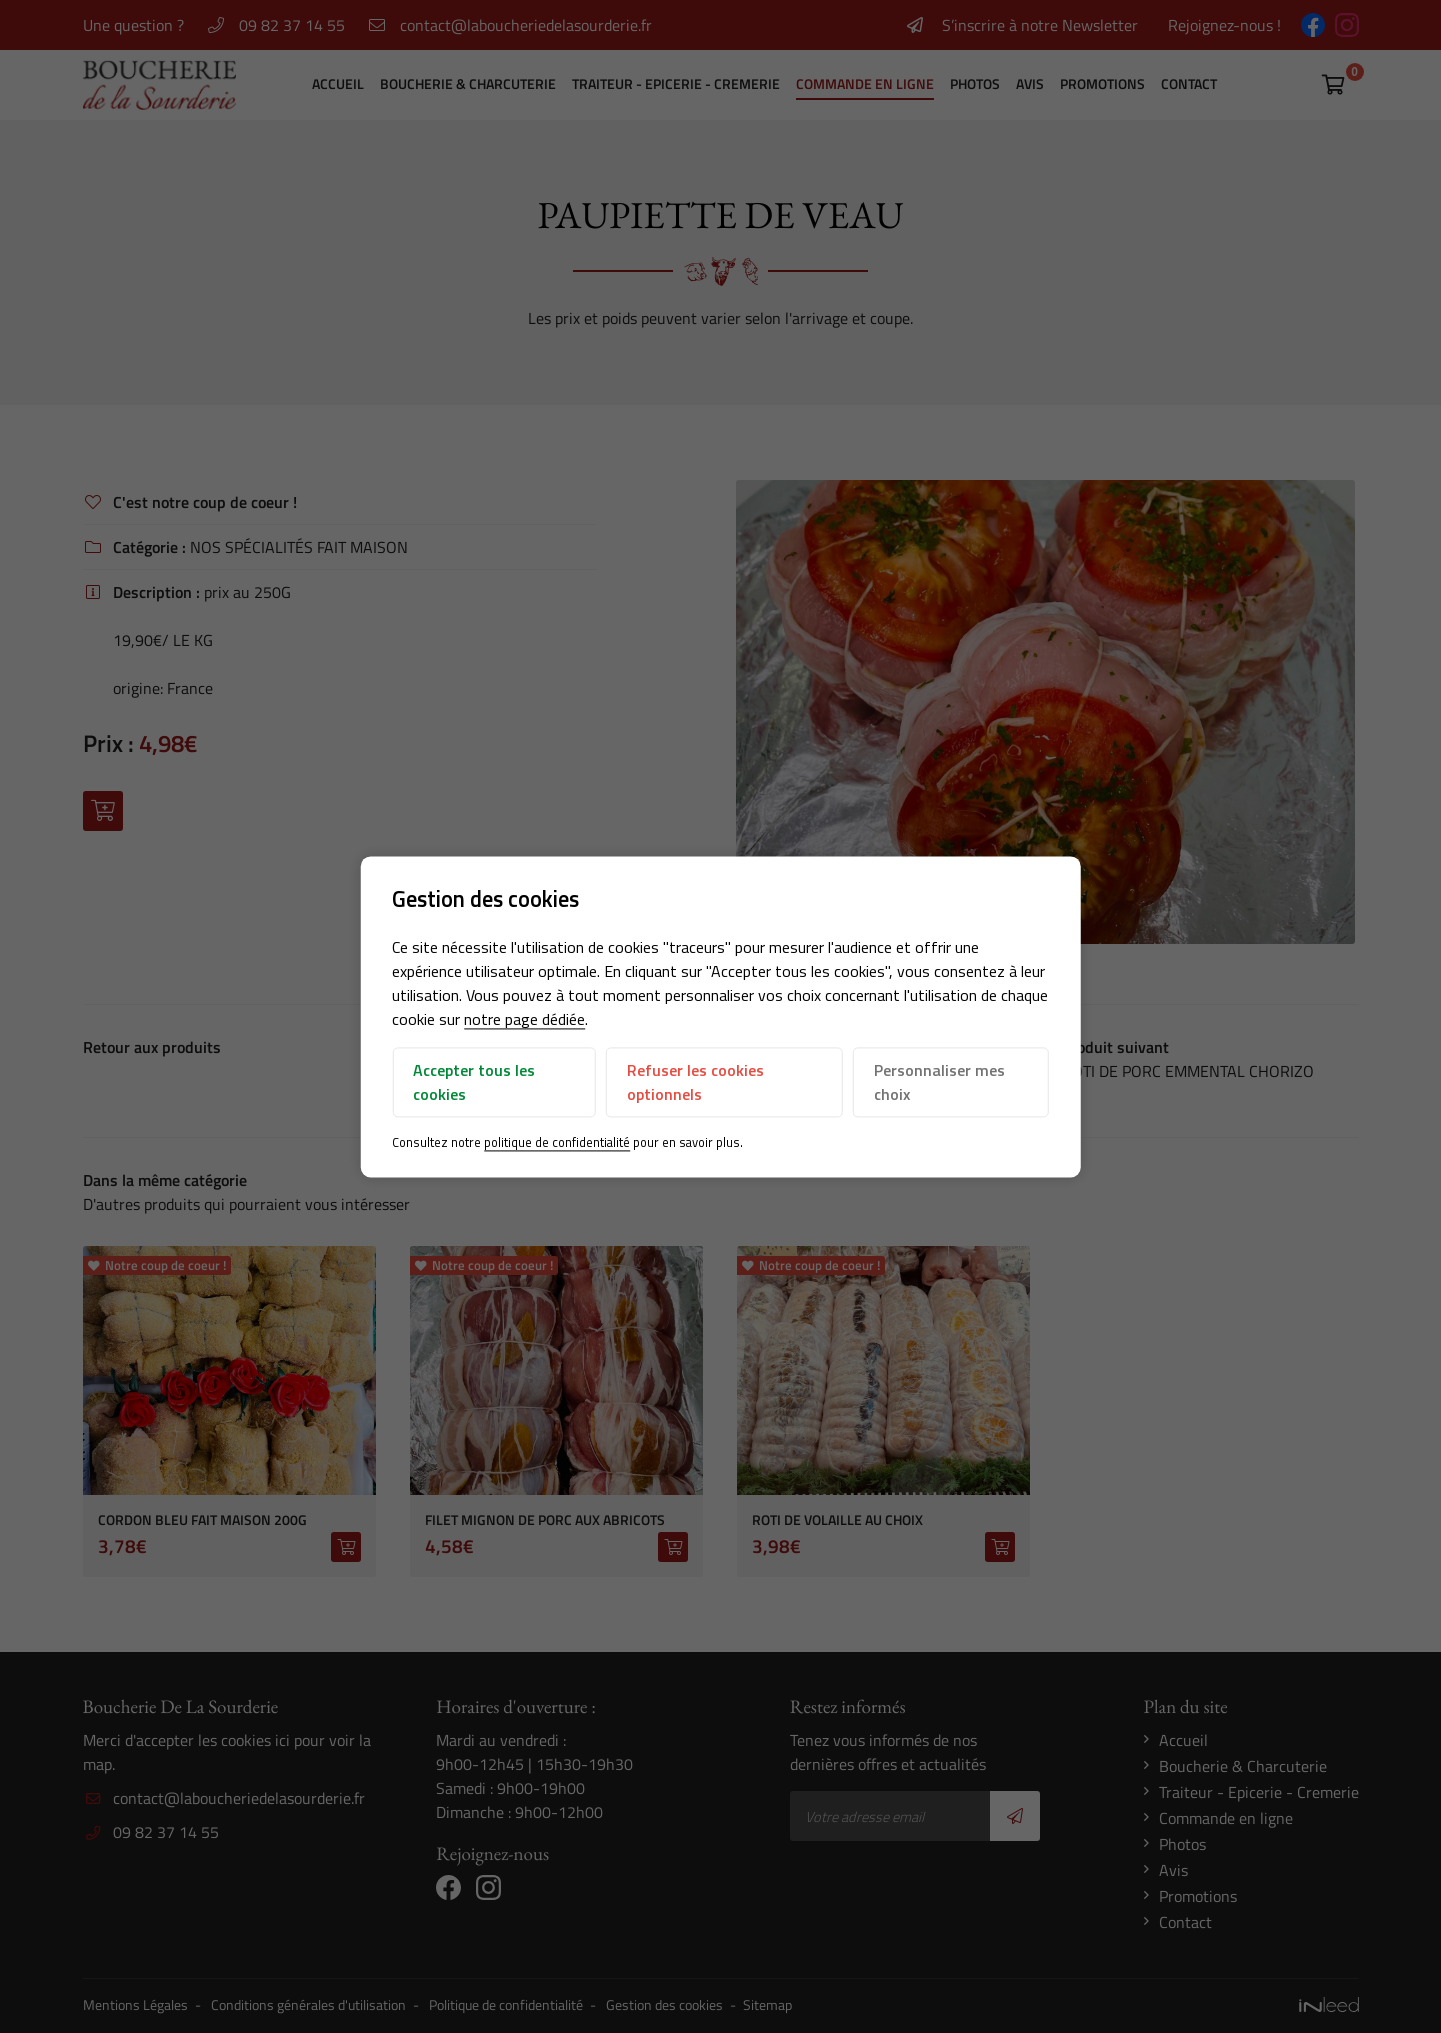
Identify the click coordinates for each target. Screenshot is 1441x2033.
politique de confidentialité (557, 1143)
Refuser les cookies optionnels (695, 1083)
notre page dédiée (524, 1020)
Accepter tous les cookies (474, 1083)
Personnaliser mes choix (939, 1083)
